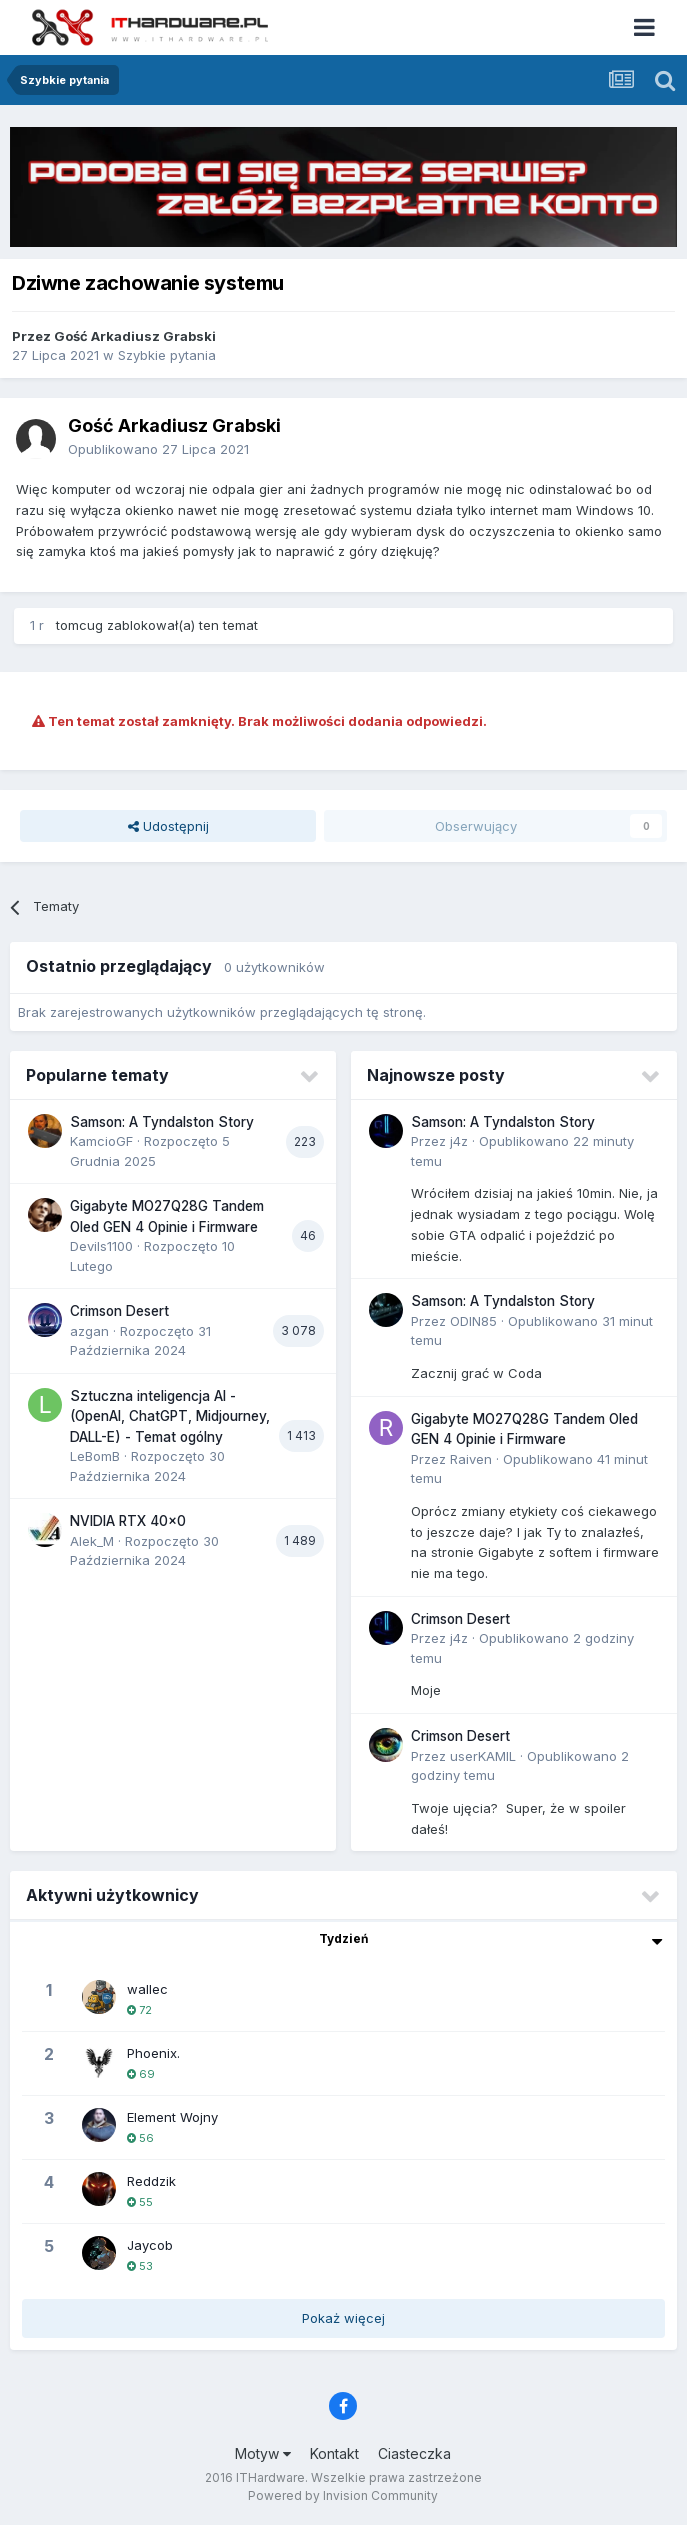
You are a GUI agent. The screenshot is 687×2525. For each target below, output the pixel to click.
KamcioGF (101, 1141)
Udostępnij (168, 826)
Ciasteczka (414, 2453)
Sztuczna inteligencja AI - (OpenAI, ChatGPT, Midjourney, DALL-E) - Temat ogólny (170, 1416)
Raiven (471, 1459)
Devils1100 (101, 1246)
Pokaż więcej (343, 2318)
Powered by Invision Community (343, 2495)
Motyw (263, 2453)
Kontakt (334, 2453)
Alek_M (92, 1541)
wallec (147, 1989)
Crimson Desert (119, 1311)
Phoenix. (153, 2053)
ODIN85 (473, 1321)
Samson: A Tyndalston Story (162, 1122)
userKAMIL (483, 1756)
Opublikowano (158, 449)
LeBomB (95, 1456)
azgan (89, 1331)
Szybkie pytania (167, 355)
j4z (459, 1141)
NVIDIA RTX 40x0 (128, 1521)
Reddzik (151, 2181)
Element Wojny (172, 2117)
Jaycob (150, 2245)
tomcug (79, 625)
